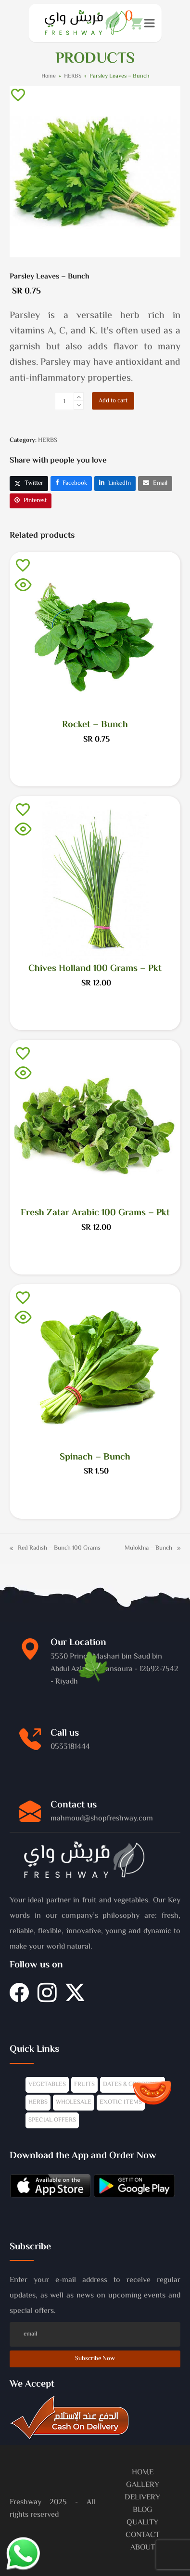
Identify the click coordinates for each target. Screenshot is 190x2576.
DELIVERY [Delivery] (142, 2498)
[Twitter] (75, 1998)
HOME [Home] (142, 2473)
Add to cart (113, 401)
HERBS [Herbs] (38, 2102)
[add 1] (78, 397)
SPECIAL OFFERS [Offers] (52, 2120)
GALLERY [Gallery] (142, 2485)
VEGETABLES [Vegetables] (47, 2084)
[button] (133, 23)
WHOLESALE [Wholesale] (73, 2102)
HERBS (47, 440)
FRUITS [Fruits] (84, 2084)
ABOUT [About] (142, 2548)
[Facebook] (19, 1998)
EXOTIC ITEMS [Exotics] (121, 2102)
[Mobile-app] (50, 2188)
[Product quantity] (64, 401)
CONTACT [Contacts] (143, 2535)
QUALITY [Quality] (142, 2523)
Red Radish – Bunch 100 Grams (55, 1548)
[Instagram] (47, 1998)
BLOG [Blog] (142, 2510)
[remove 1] (78, 405)
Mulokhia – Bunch (152, 1548)
